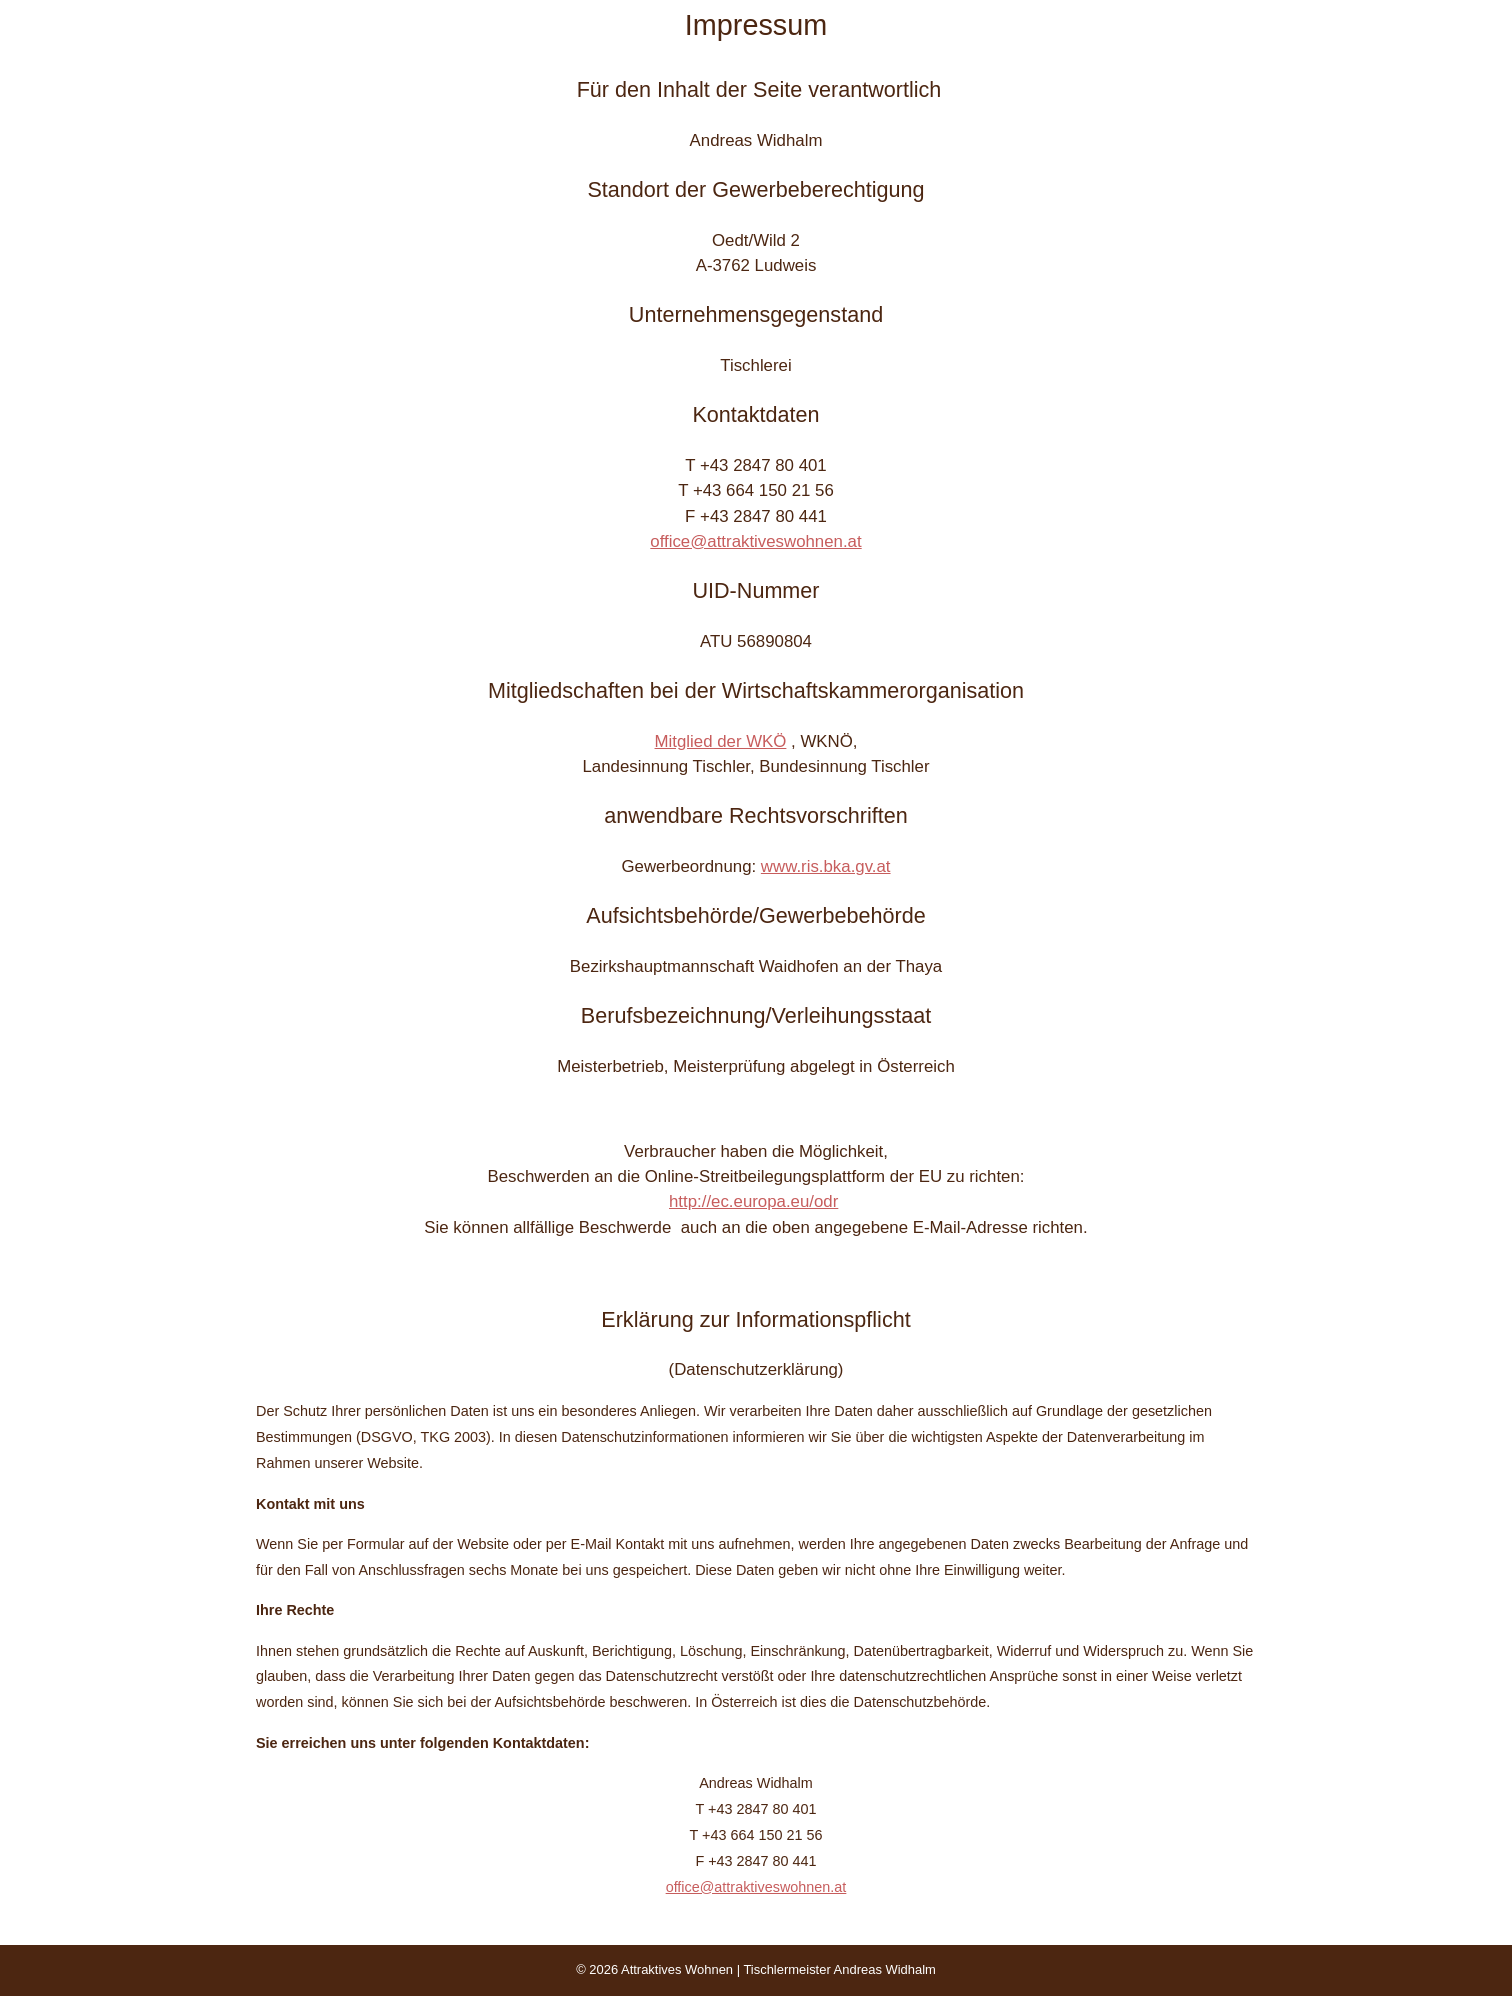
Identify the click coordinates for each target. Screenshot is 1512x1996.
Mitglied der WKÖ (721, 741)
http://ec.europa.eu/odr (753, 1201)
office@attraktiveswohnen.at (755, 541)
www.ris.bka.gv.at (826, 866)
